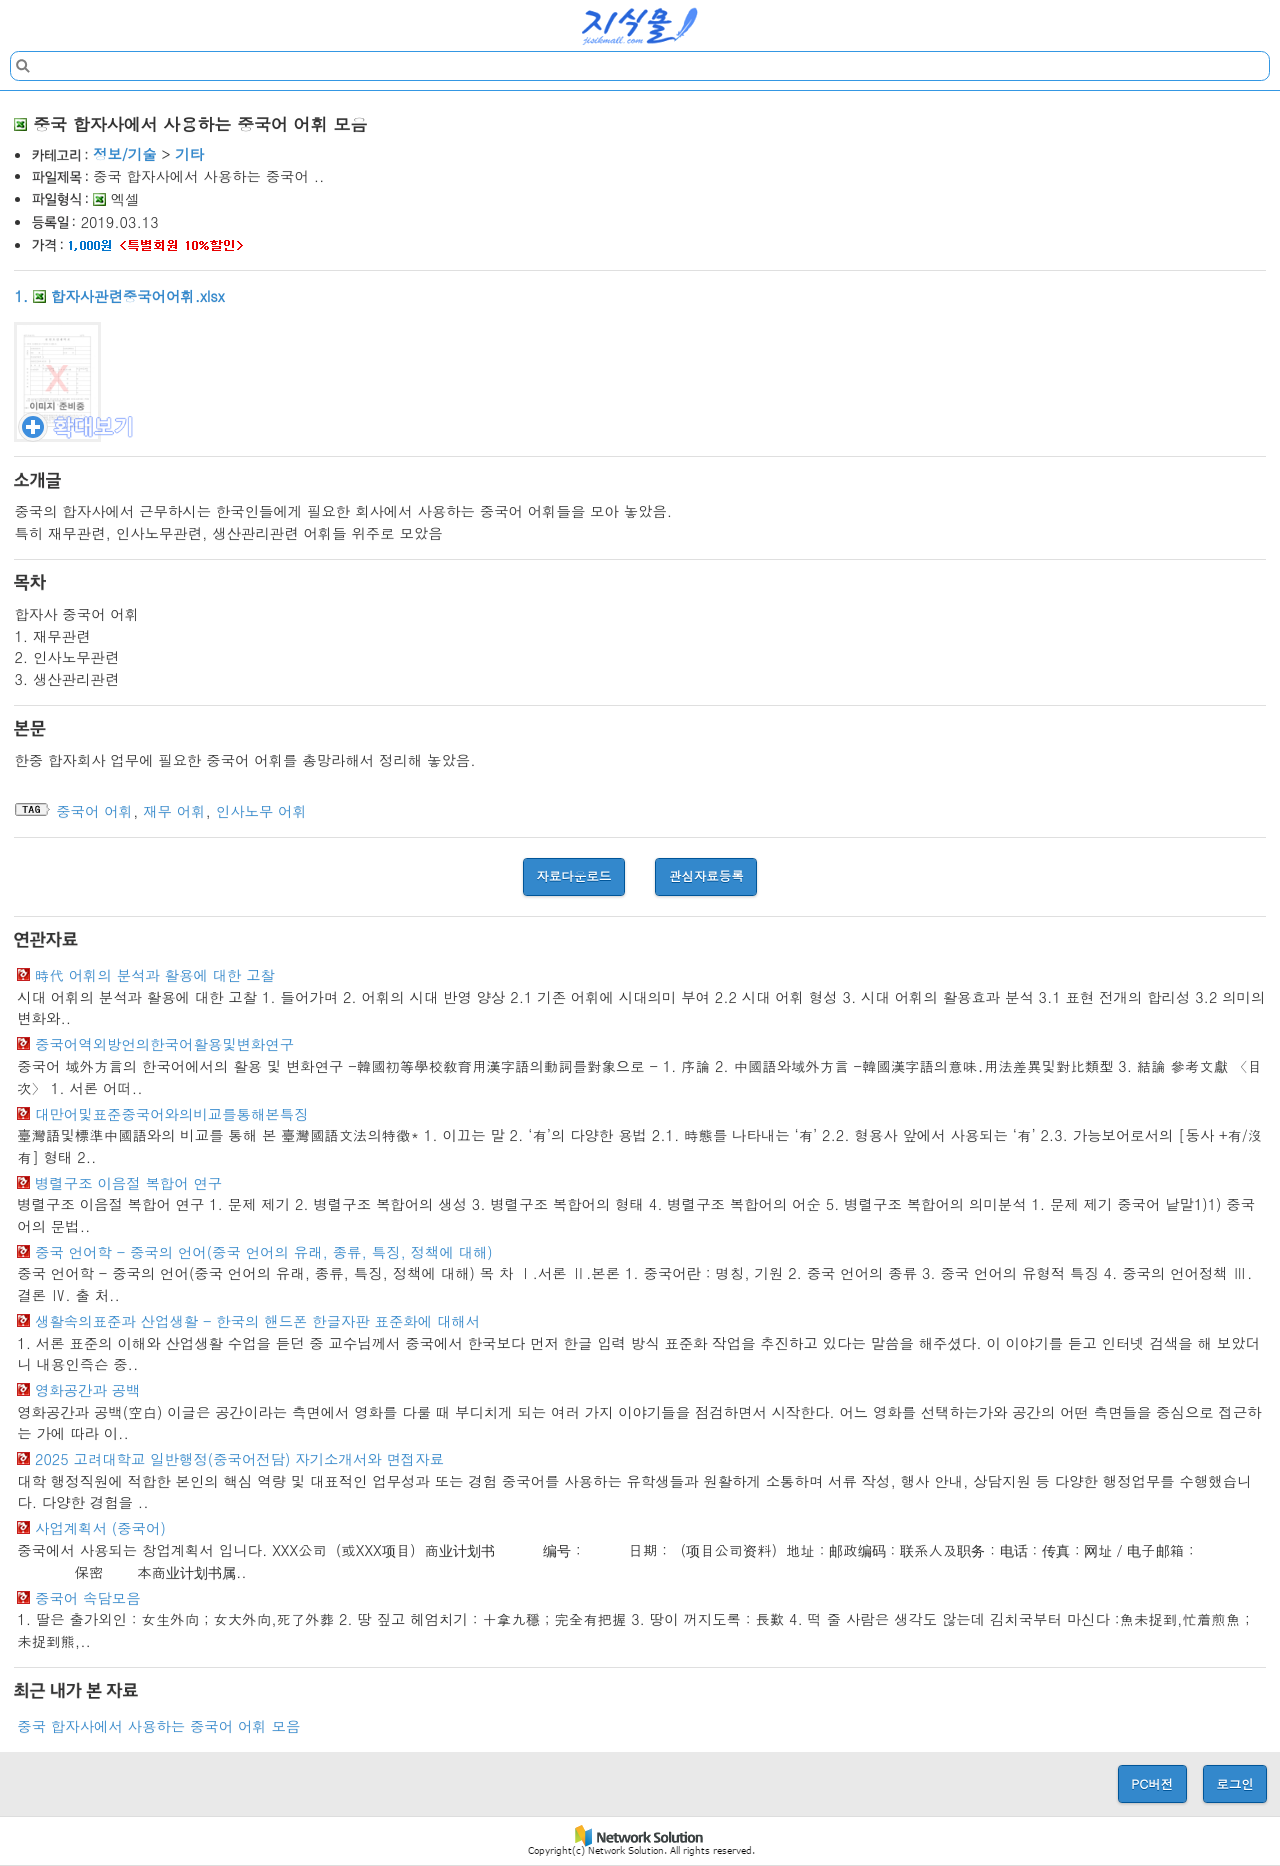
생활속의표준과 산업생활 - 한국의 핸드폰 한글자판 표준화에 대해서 (257, 1321)
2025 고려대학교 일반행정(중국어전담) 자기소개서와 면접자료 (239, 1459)
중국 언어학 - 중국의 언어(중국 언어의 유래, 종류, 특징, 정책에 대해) (264, 1252)
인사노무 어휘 (261, 811)
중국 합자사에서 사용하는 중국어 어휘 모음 (158, 1726)
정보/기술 (125, 154)
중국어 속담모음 (88, 1598)
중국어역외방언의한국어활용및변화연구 (164, 1044)
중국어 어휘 (94, 811)
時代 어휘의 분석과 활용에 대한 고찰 (155, 975)
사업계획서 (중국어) (100, 1528)
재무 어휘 (174, 811)
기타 (189, 154)
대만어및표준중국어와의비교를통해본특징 (171, 1114)
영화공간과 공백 (88, 1390)
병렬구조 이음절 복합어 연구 (128, 1183)
